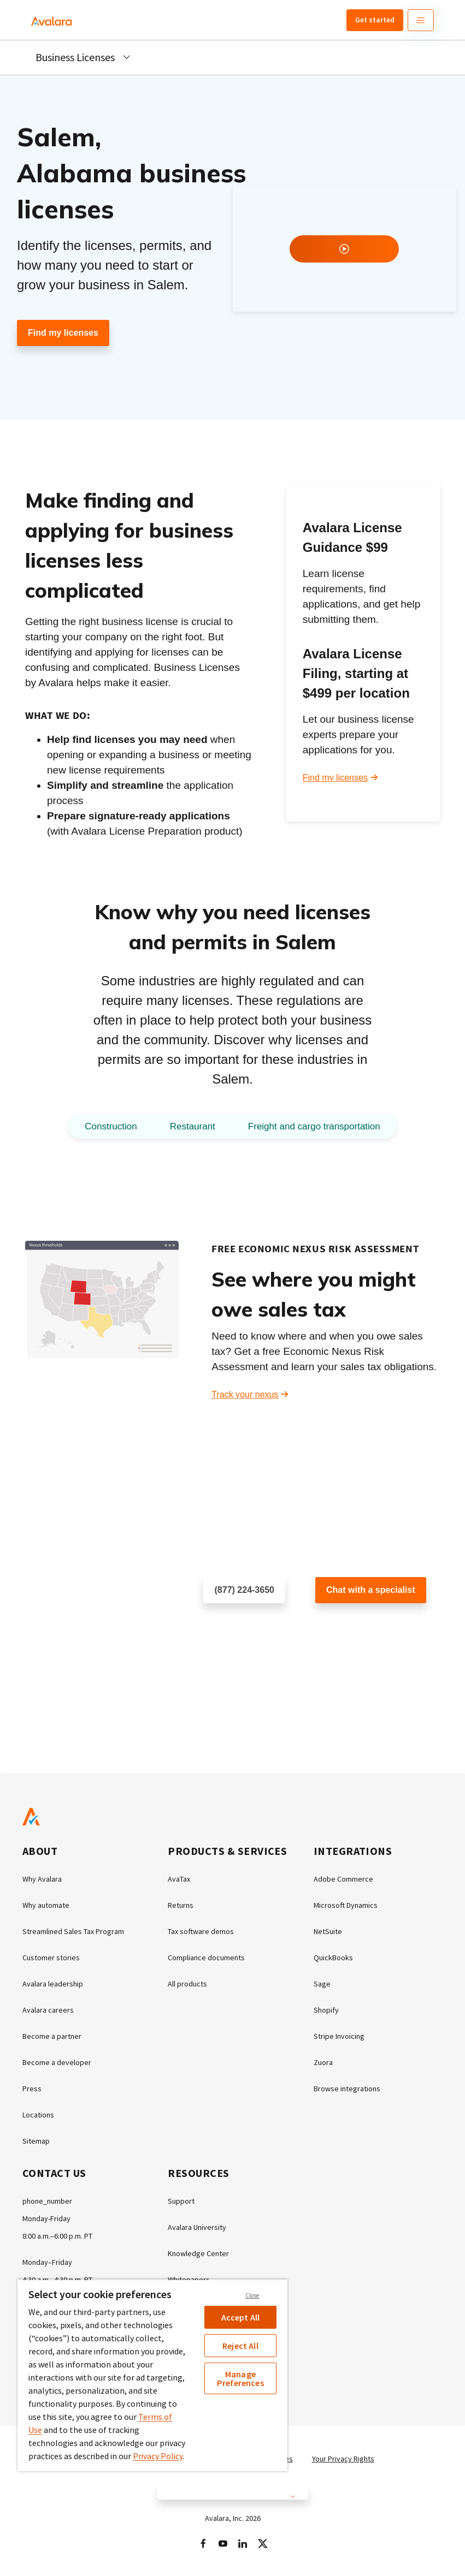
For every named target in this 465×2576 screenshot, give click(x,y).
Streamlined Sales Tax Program (73, 1931)
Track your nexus (244, 1394)
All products (187, 1984)
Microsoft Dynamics (346, 1905)
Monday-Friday (46, 2218)
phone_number (47, 2201)
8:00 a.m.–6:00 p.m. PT (57, 2236)
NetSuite (328, 1931)
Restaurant (192, 1126)
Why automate (45, 1905)
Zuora (323, 2062)
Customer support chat (359, 1625)
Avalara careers (48, 2010)
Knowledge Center (198, 2253)
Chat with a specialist (370, 1590)
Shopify (326, 2010)
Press (32, 2088)
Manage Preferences (240, 2378)
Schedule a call (233, 1625)
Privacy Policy (158, 2455)
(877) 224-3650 (244, 1590)
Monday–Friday (47, 2262)
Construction (111, 1126)
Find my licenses (63, 332)
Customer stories (51, 1957)
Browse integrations (347, 2088)
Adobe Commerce (343, 1879)
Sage (322, 1984)
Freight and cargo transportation (314, 1126)
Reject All (240, 2345)
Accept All (240, 2317)
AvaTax (179, 1879)
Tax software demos (201, 1931)
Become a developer (56, 2062)
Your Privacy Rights (343, 2459)
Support (181, 2201)
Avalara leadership (52, 1984)
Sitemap (36, 2141)
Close (252, 2295)
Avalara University (197, 2227)
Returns (180, 1905)
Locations (38, 2115)
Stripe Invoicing (339, 2036)
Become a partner (51, 2036)
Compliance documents (206, 1957)
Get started (375, 20)
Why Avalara (42, 1879)
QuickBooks (333, 1957)
